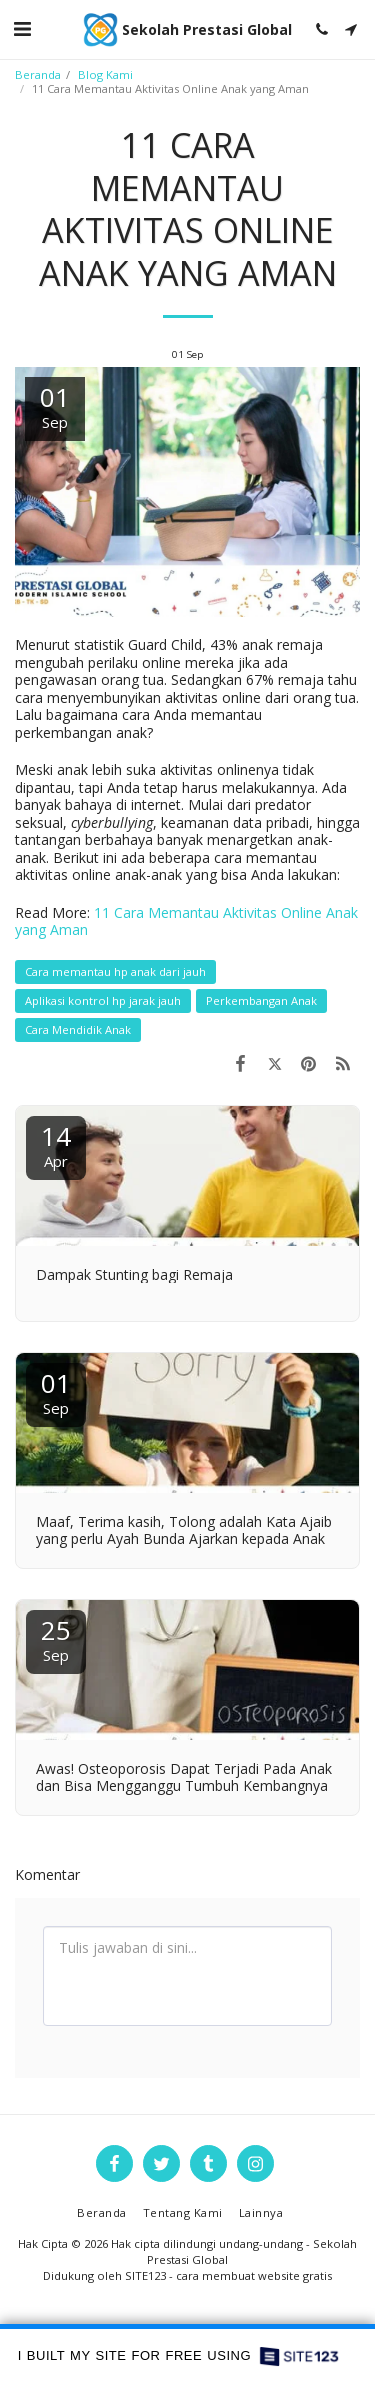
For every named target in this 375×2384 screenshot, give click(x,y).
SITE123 (145, 2275)
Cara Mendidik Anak (78, 1029)
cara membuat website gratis (254, 2275)
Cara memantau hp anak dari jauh (115, 971)
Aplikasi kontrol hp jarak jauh (103, 1000)
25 (56, 1638)
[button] (22, 28)
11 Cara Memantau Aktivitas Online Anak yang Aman (186, 921)
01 (56, 1391)
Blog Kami (105, 74)
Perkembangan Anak (261, 1000)
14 (56, 1144)
